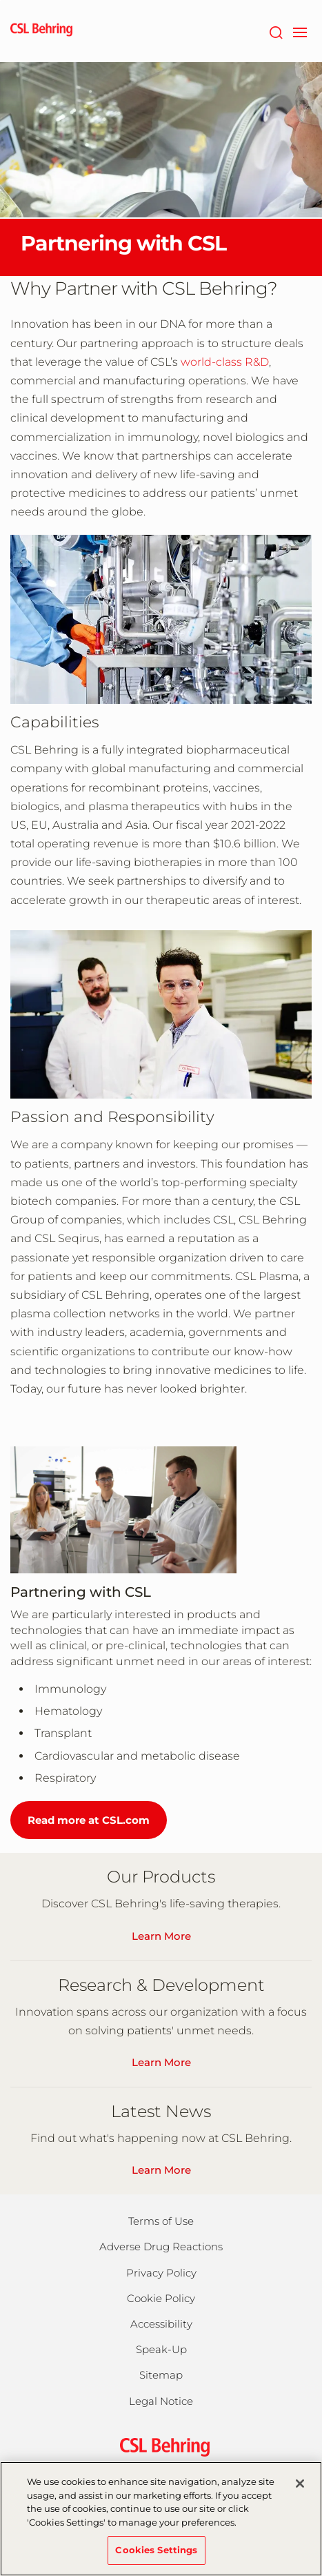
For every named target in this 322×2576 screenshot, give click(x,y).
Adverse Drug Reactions (161, 2246)
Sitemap (161, 2374)
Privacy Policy (161, 2272)
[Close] (300, 2491)
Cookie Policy (161, 2298)
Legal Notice (161, 2401)
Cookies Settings (156, 2557)
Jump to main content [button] (0, 0)
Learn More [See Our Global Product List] (161, 1936)
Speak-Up (161, 2349)
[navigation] (300, 31)
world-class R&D (225, 361)
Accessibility (161, 2323)
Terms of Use (161, 2221)
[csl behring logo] (161, 2445)
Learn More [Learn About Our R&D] (161, 2062)
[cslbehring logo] (41, 31)
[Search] (275, 31)
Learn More (161, 2169)
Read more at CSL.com (89, 1820)
